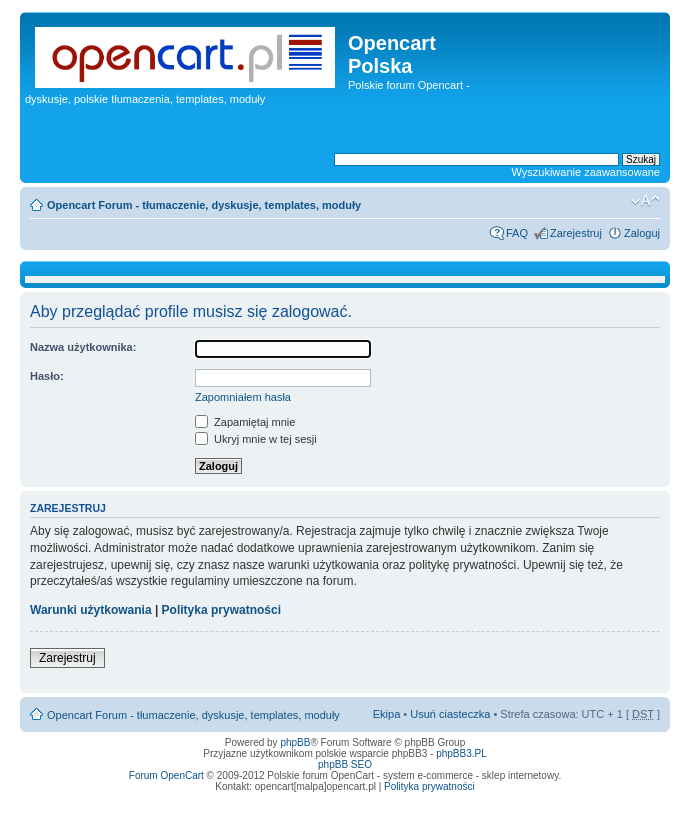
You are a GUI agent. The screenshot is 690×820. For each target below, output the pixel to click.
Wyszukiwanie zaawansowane (586, 172)
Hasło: (47, 376)
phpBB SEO (345, 764)
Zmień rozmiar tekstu (645, 201)
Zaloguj (642, 233)
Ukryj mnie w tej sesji (256, 439)
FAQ (517, 233)
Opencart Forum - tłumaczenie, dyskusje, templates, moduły (204, 205)
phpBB (295, 742)
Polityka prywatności (221, 610)
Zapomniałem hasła (243, 397)
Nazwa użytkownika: (83, 347)
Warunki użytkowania (91, 610)
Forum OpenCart (166, 775)
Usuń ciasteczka (450, 714)
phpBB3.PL (461, 753)
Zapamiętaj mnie (245, 422)
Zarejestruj (576, 233)
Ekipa (387, 714)
